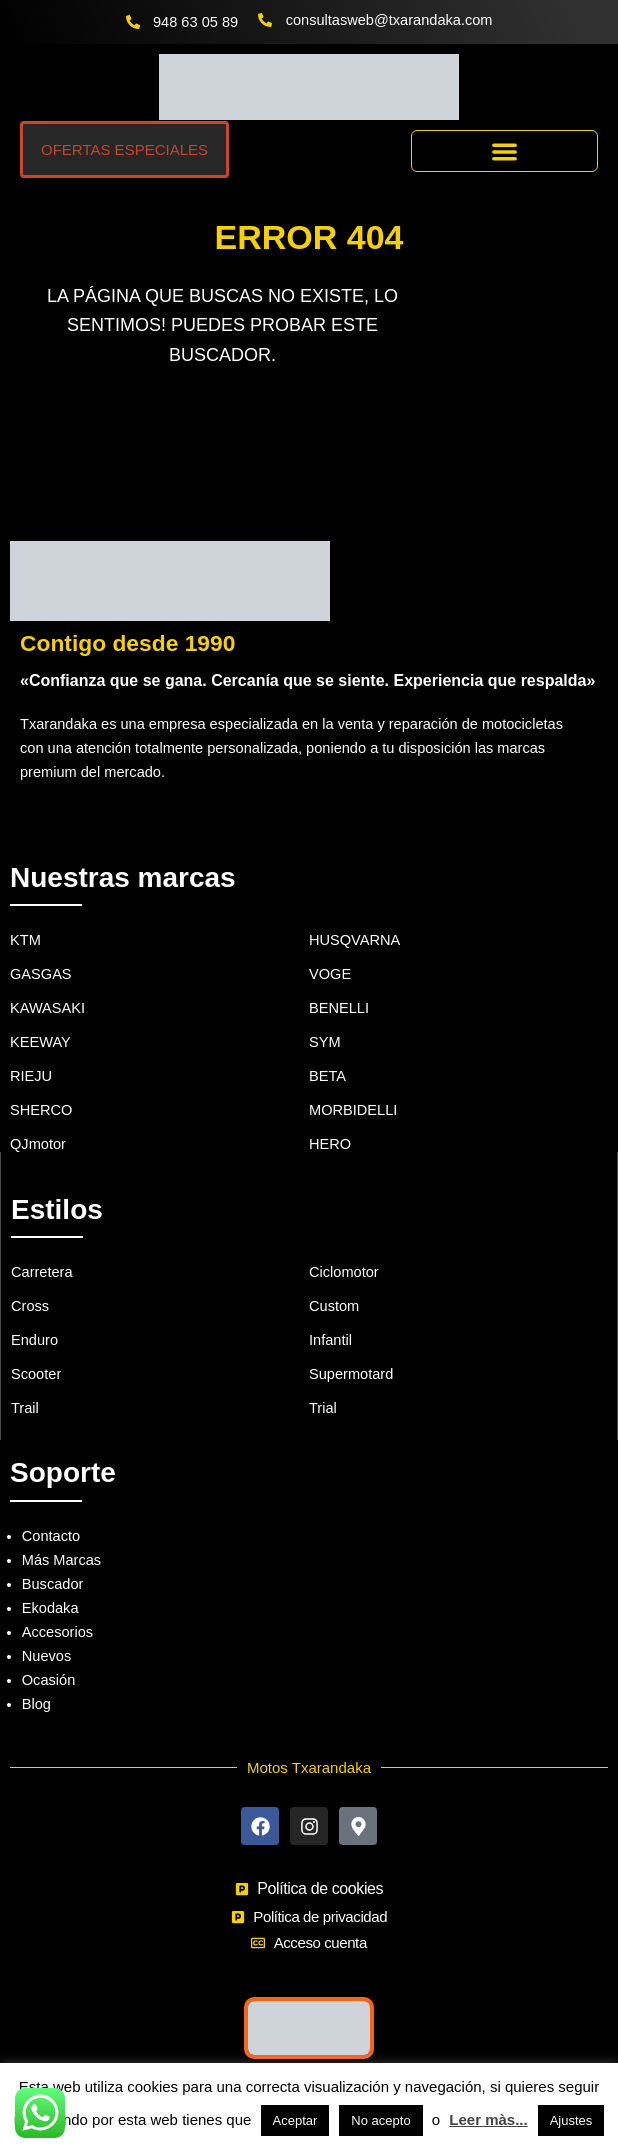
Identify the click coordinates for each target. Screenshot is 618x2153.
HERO (330, 1144)
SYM (325, 1042)
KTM (25, 940)
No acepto (380, 2120)
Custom (334, 1306)
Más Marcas (61, 1560)
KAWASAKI (47, 1008)
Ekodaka (50, 1608)
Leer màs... (488, 2119)
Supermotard (351, 1374)
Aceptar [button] (295, 2120)
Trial (323, 1408)
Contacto (51, 1536)
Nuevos (46, 1656)
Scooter (36, 1374)
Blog (36, 1704)
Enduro (34, 1340)
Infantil (330, 1340)
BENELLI (339, 1008)
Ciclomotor (344, 1272)
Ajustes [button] (571, 2120)
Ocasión (48, 1680)
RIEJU (31, 1076)
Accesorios (57, 1632)
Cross (30, 1306)
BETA (327, 1076)
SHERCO (41, 1110)
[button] (504, 151)
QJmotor (38, 1144)
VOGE (330, 974)
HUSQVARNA (354, 940)
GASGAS (41, 974)
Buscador (53, 1584)
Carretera (42, 1272)
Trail (25, 1408)
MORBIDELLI (353, 1110)
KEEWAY (40, 1042)
